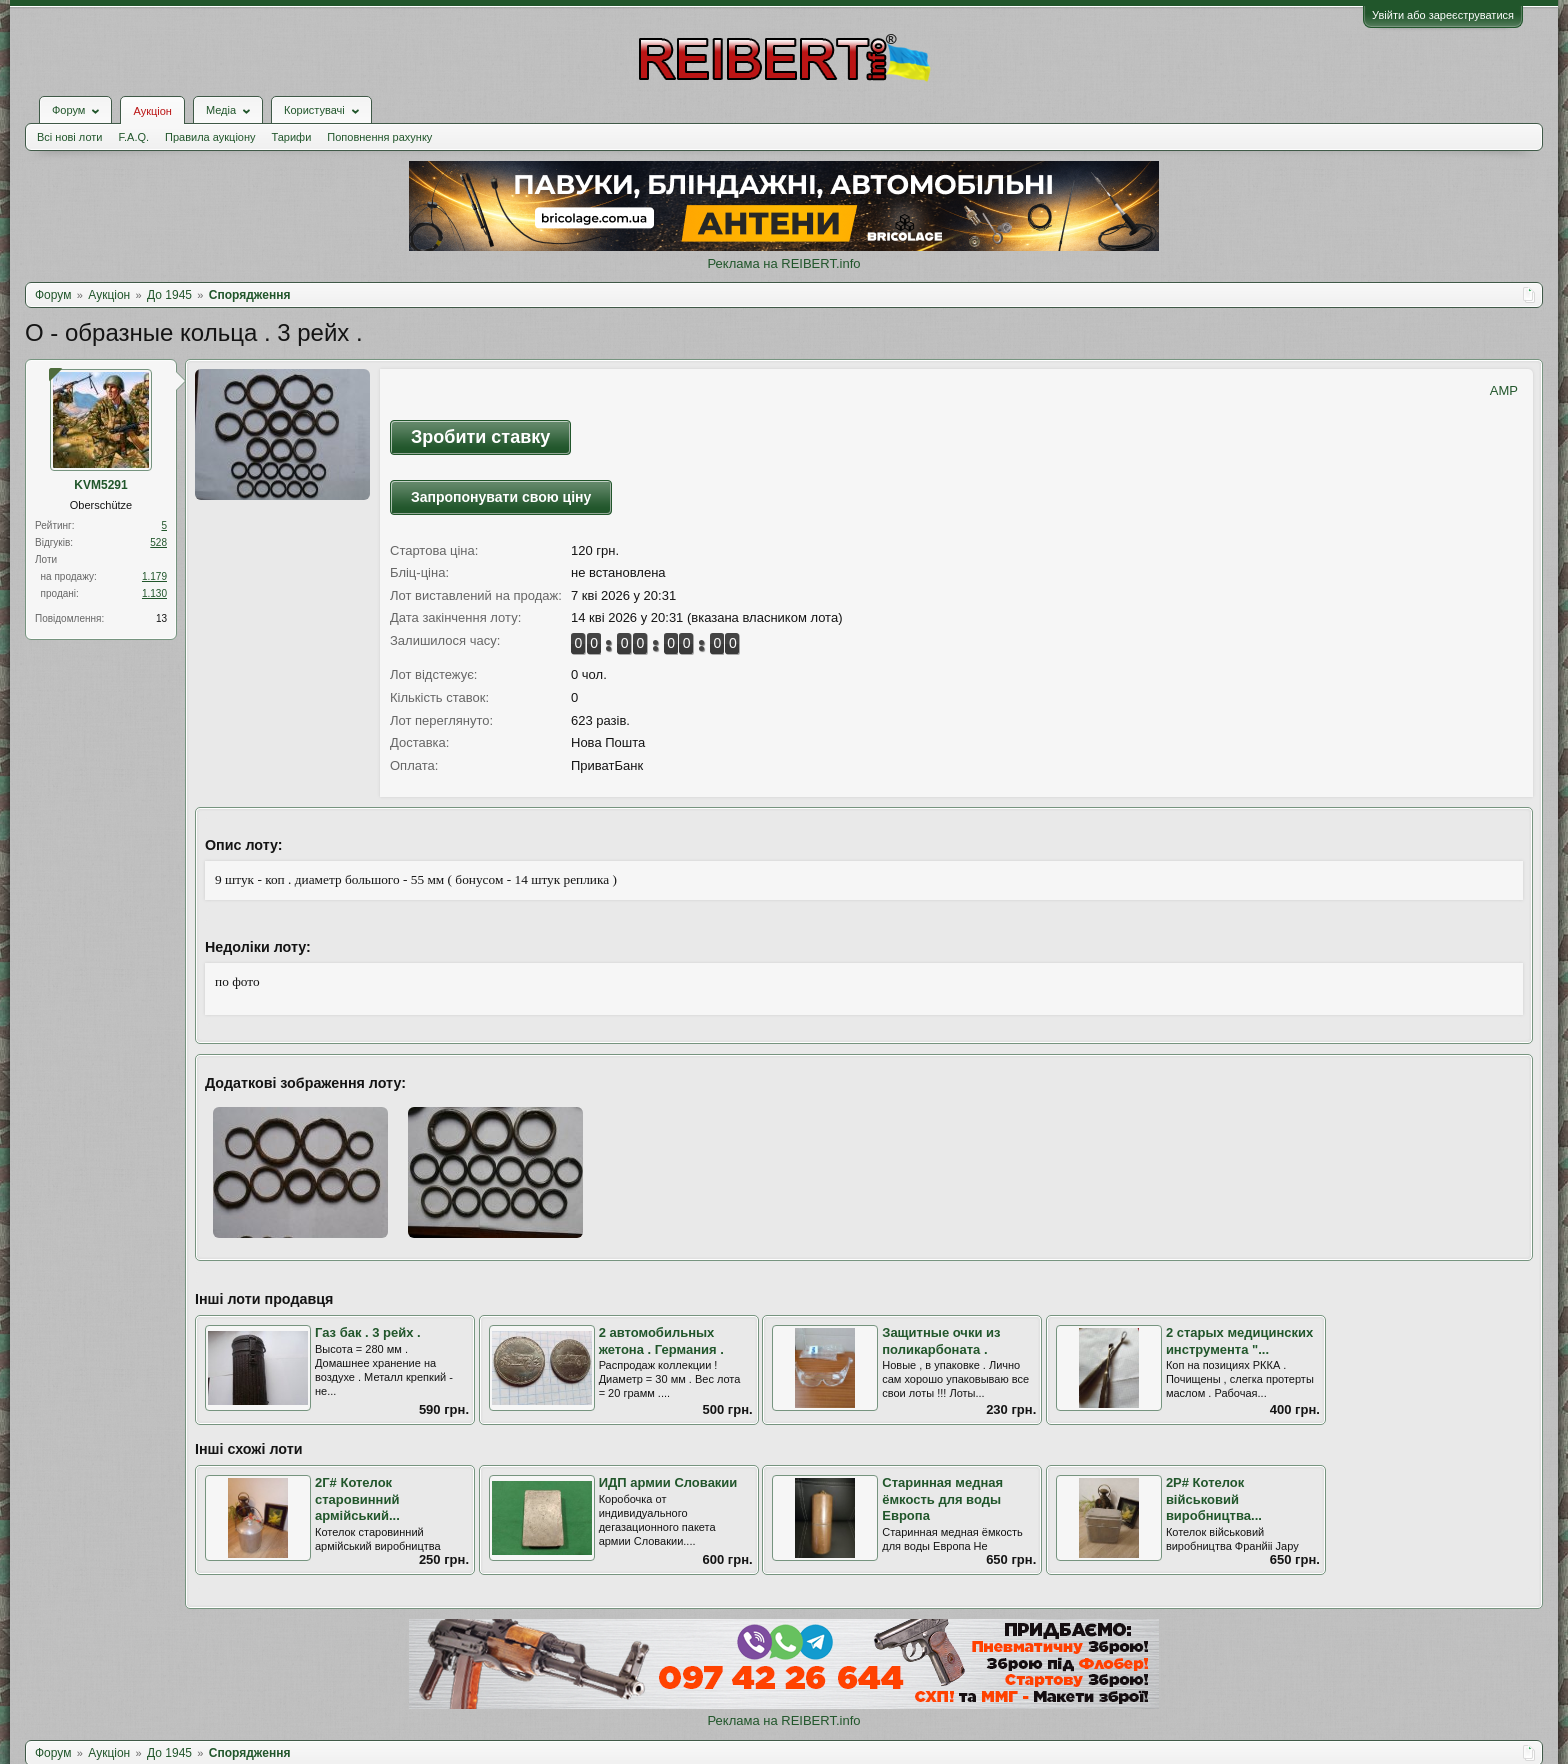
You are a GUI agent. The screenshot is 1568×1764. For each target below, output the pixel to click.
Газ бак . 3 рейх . (368, 1332)
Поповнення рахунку (379, 137)
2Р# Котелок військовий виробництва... (1214, 1499)
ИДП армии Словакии (668, 1482)
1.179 (154, 576)
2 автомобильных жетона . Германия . (661, 1341)
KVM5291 (100, 485)
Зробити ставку (480, 437)
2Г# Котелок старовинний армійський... (357, 1499)
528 (158, 542)
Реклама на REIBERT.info (783, 263)
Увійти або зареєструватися (1443, 15)
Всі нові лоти (69, 137)
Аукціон (152, 111)
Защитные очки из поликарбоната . (941, 1341)
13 (161, 618)
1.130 (154, 593)
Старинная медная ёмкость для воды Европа (942, 1499)
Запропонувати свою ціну (501, 497)
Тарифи (292, 137)
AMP (1504, 390)
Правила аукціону (210, 137)
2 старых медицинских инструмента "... (1239, 1341)
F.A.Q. (133, 137)
